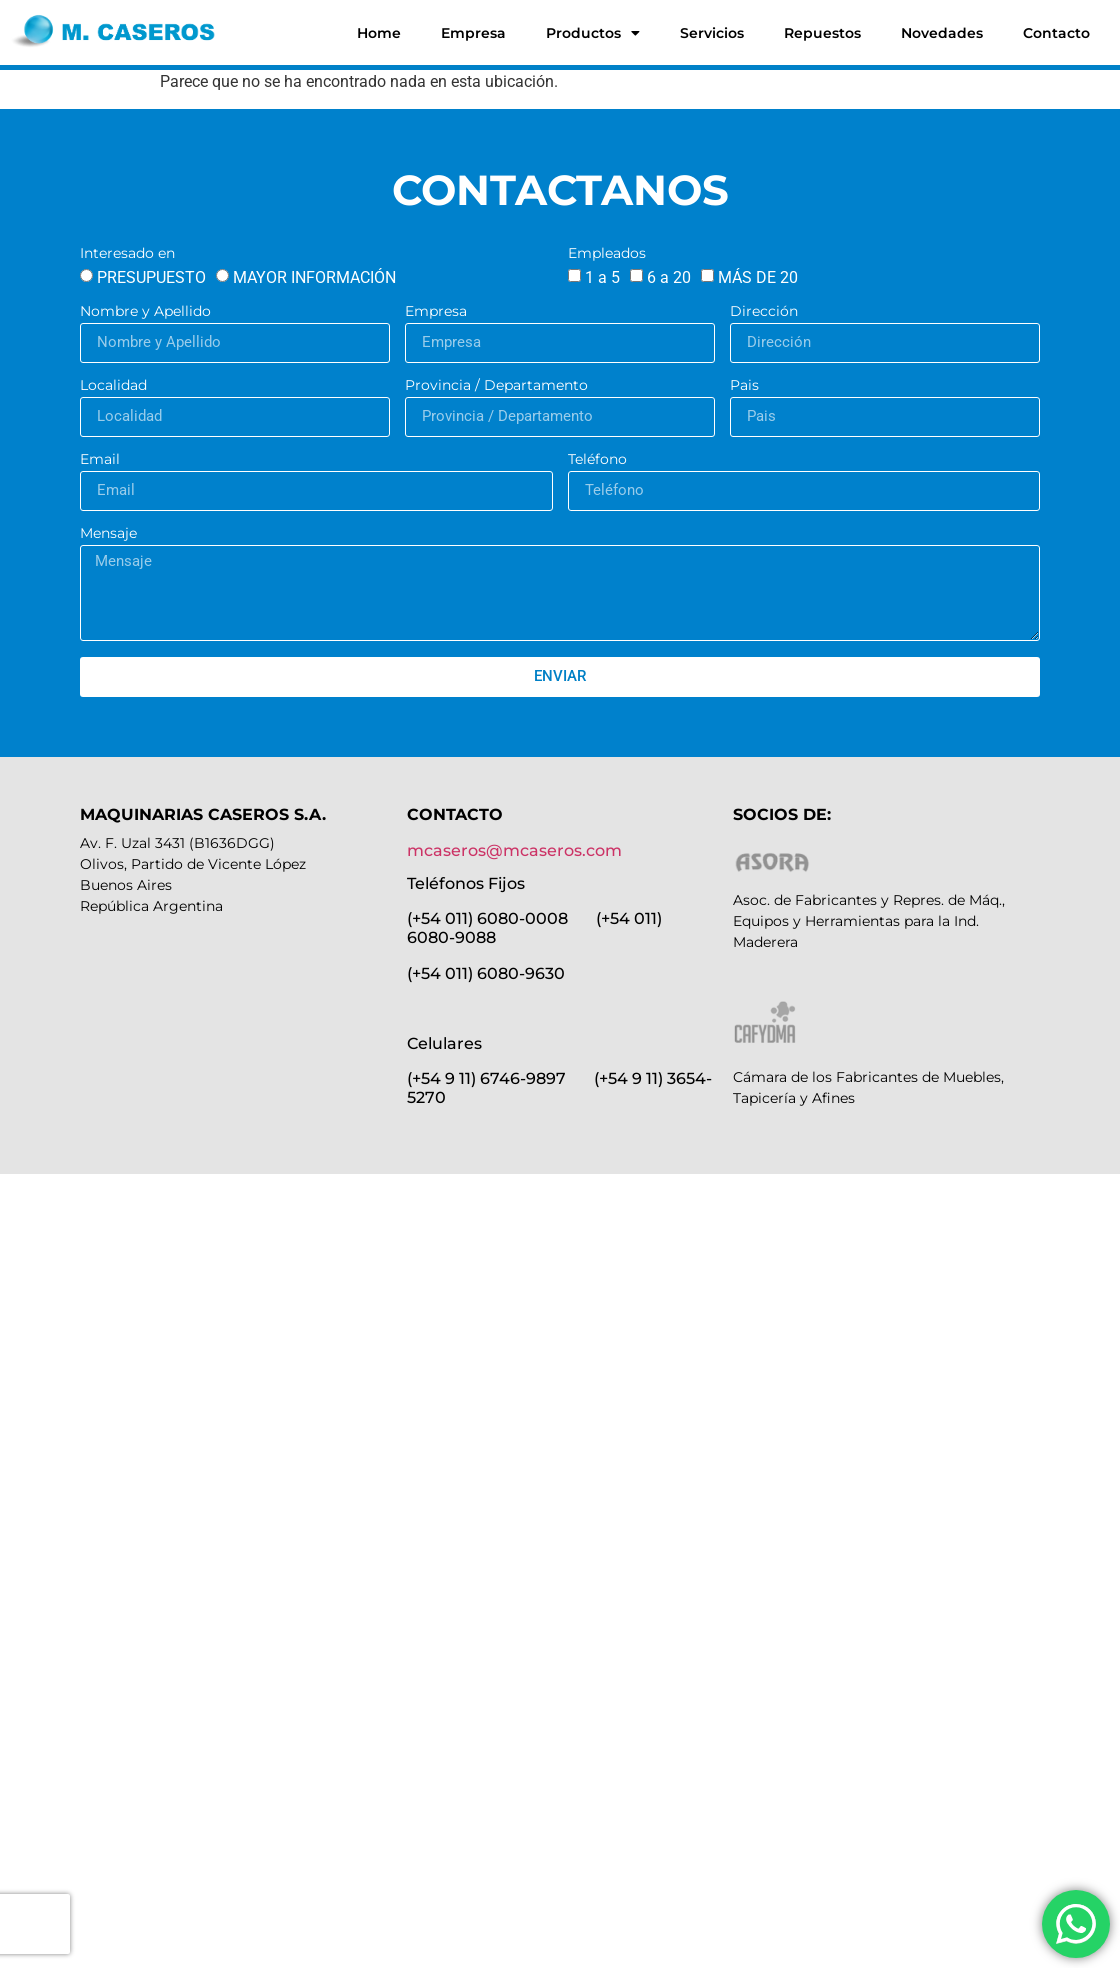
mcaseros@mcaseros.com (514, 850)
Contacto (1056, 33)
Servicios (712, 33)
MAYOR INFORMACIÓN (314, 277)
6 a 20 (669, 277)
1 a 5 (602, 277)
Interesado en (127, 254)
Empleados (607, 254)
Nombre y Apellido (145, 312)
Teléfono (597, 460)
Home (379, 33)
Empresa (473, 33)
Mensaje (108, 534)
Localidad (113, 386)
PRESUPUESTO (151, 277)
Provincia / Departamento (496, 386)
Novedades (942, 33)
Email (100, 460)
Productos (593, 33)
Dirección (764, 312)
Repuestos (822, 33)
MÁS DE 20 (758, 277)
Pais (744, 386)
